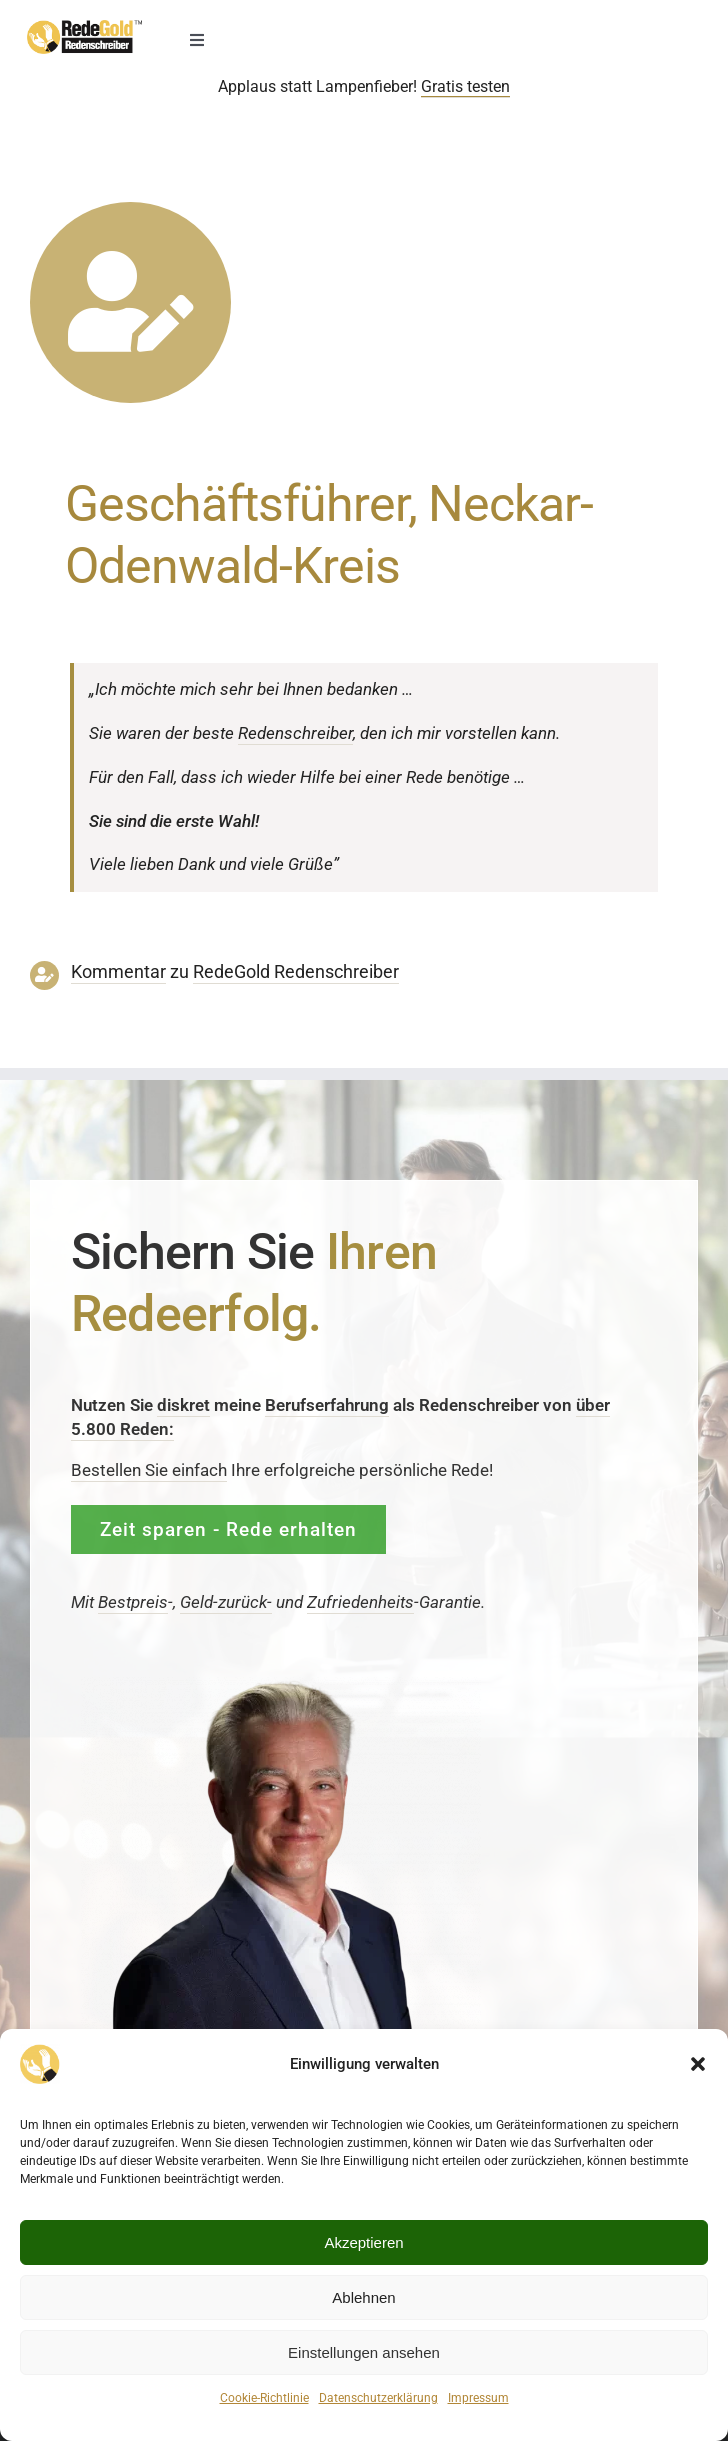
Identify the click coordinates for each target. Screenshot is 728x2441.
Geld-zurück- (226, 1602)
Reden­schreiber (295, 733)
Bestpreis (133, 1602)
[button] (698, 2064)
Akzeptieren (363, 2242)
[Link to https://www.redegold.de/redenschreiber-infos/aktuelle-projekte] (130, 302)
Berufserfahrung (327, 1405)
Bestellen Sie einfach (149, 1470)
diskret (183, 1405)
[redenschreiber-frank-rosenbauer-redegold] (281, 1685)
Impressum (478, 2398)
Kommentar (118, 972)
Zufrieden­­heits (360, 1602)
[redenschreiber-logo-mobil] (85, 28)
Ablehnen (363, 2297)
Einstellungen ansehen (364, 2352)
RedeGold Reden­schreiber (296, 972)
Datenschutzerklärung (378, 2398)
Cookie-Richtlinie (264, 2398)
